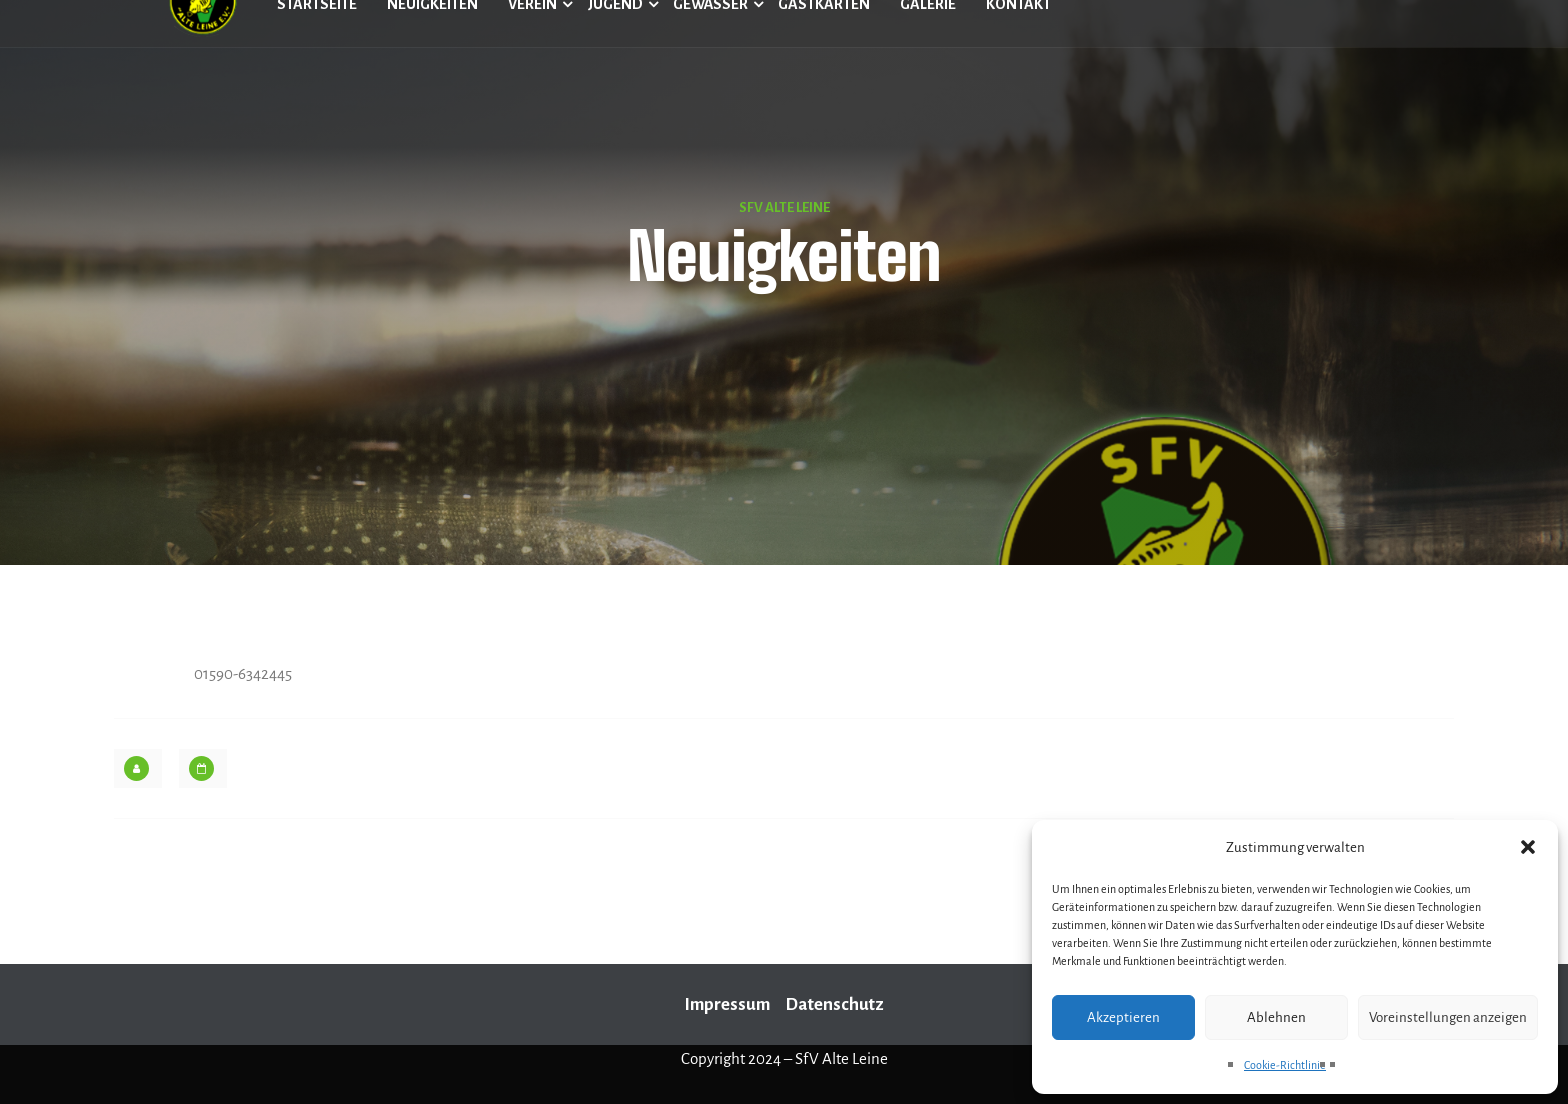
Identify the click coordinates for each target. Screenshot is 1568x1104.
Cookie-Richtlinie (1285, 1065)
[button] (1528, 847)
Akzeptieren (1123, 1017)
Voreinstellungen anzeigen (1448, 1017)
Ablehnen (1276, 1017)
